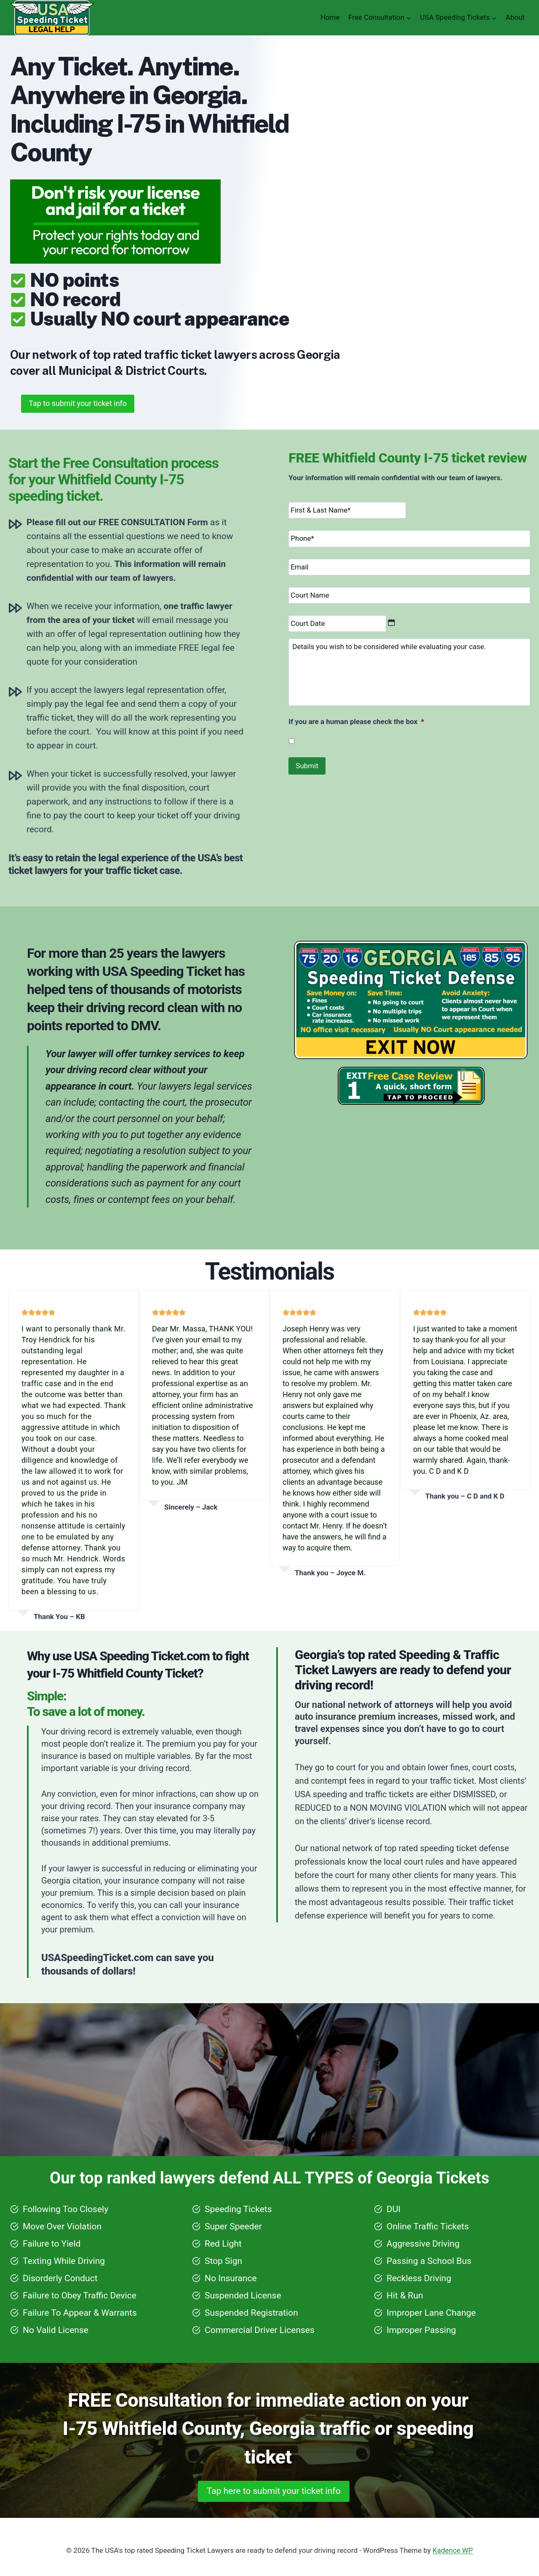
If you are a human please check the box (354, 721)
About (515, 17)
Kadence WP (452, 2550)
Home (330, 17)
